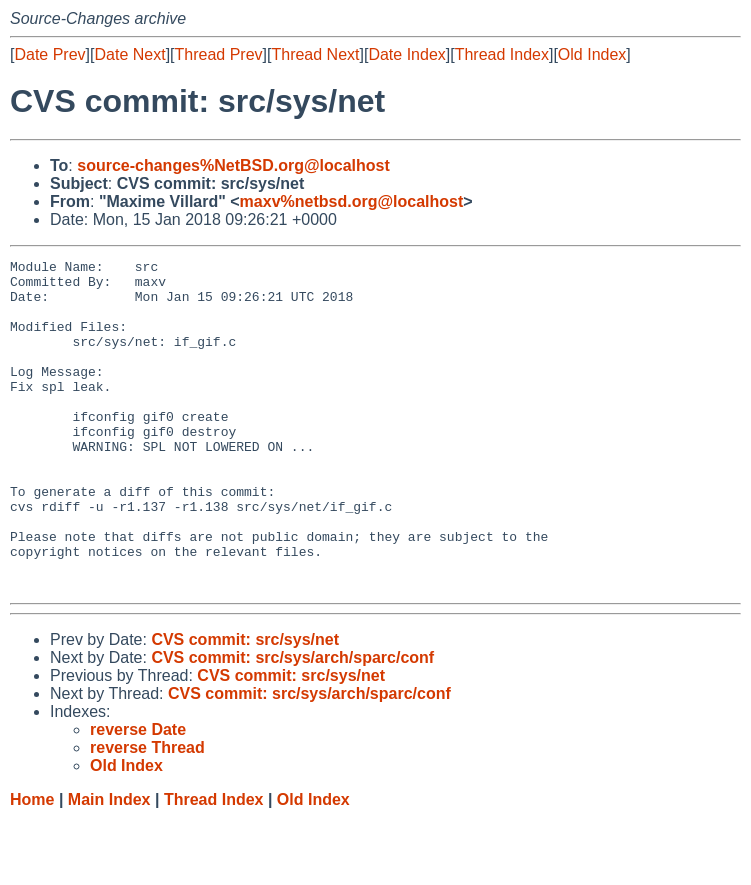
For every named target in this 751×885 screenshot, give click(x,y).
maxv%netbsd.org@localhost (352, 201)
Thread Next (315, 54)
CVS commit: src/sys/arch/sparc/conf (292, 723)
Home (32, 865)
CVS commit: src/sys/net (245, 705)
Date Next (129, 54)
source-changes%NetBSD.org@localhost (233, 165)
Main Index (109, 865)
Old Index (592, 54)
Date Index (406, 54)
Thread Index (502, 54)
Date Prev (49, 54)
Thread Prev (219, 54)
